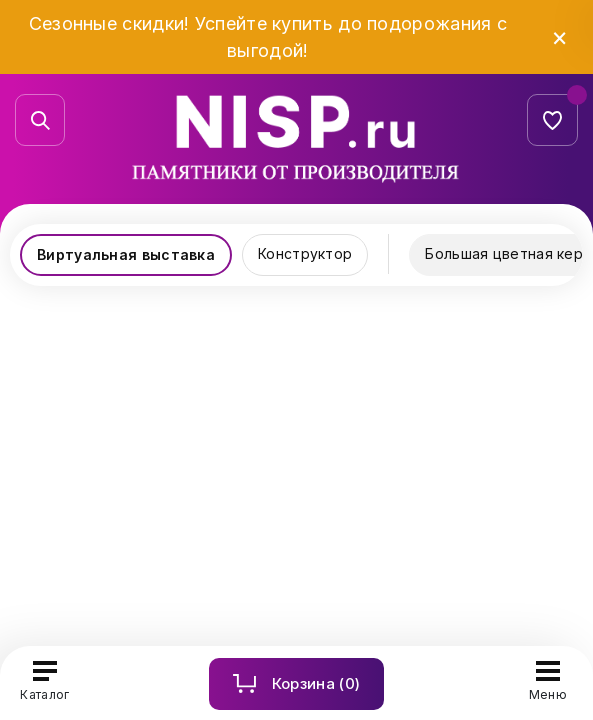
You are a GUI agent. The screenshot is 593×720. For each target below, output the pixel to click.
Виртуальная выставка (126, 254)
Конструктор (305, 253)
